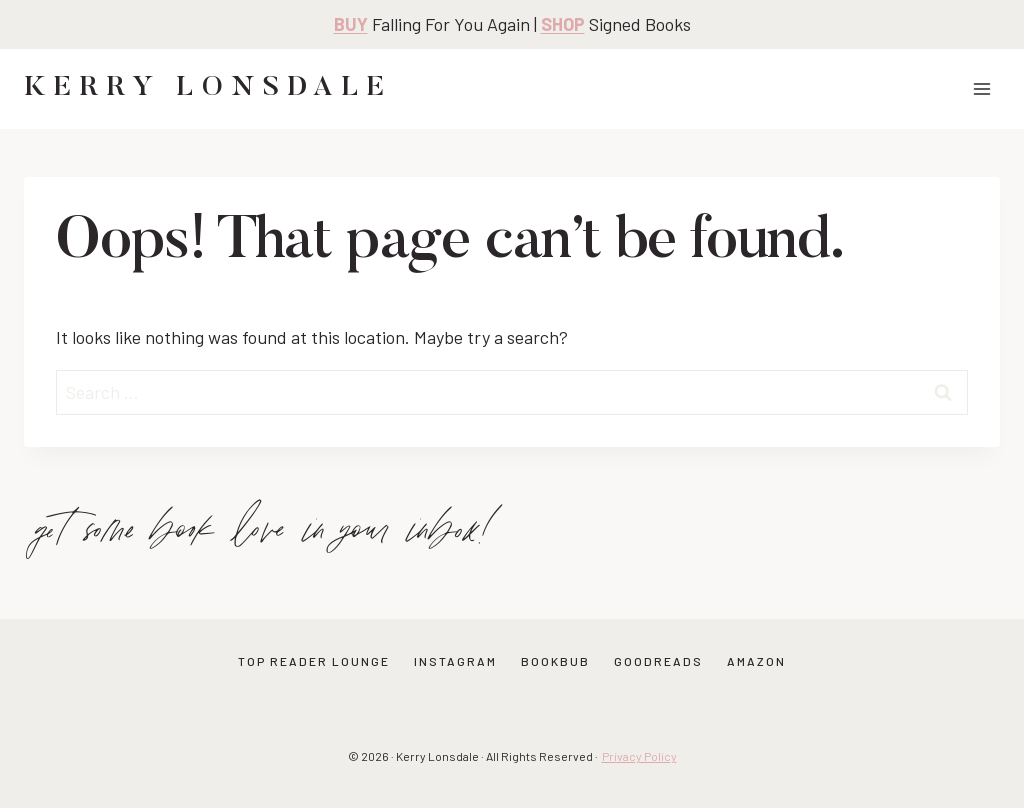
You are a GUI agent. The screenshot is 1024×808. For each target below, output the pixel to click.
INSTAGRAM (455, 661)
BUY (351, 24)
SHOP (563, 24)
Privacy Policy (639, 756)
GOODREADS (658, 661)
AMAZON (756, 661)
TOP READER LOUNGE (314, 661)
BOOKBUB (555, 661)
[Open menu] (981, 88)
